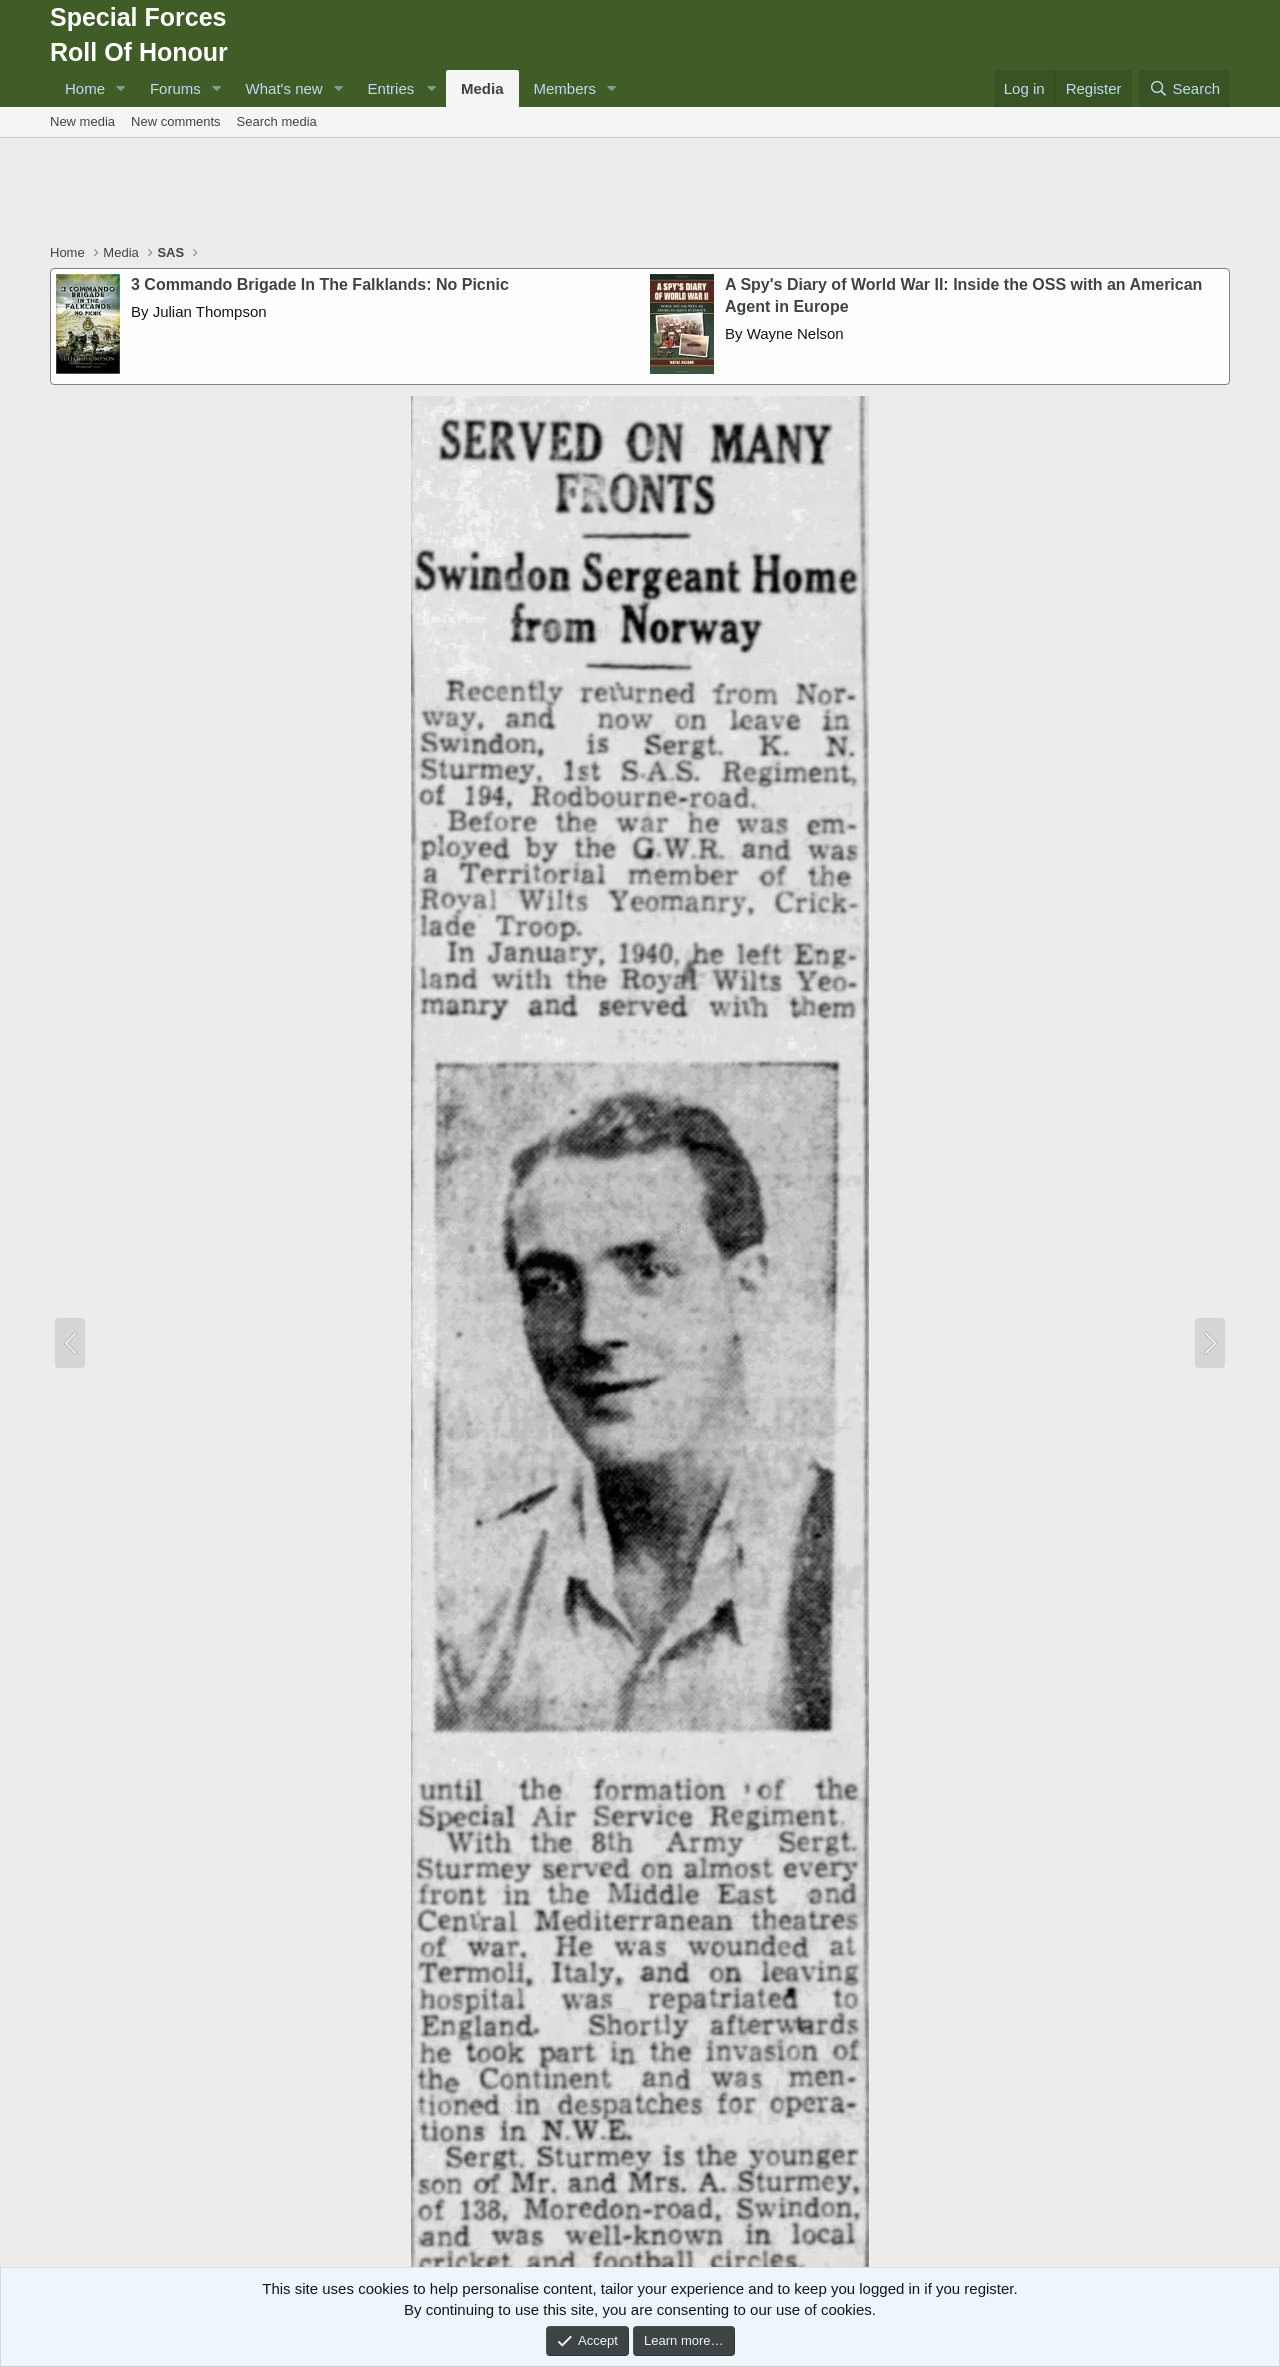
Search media (277, 121)
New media (82, 121)
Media (482, 88)
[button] (121, 88)
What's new (284, 88)
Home (85, 88)
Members (565, 88)
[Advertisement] (640, 193)
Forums (175, 88)
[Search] (1184, 88)
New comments (176, 121)
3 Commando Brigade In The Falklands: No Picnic (320, 284)
